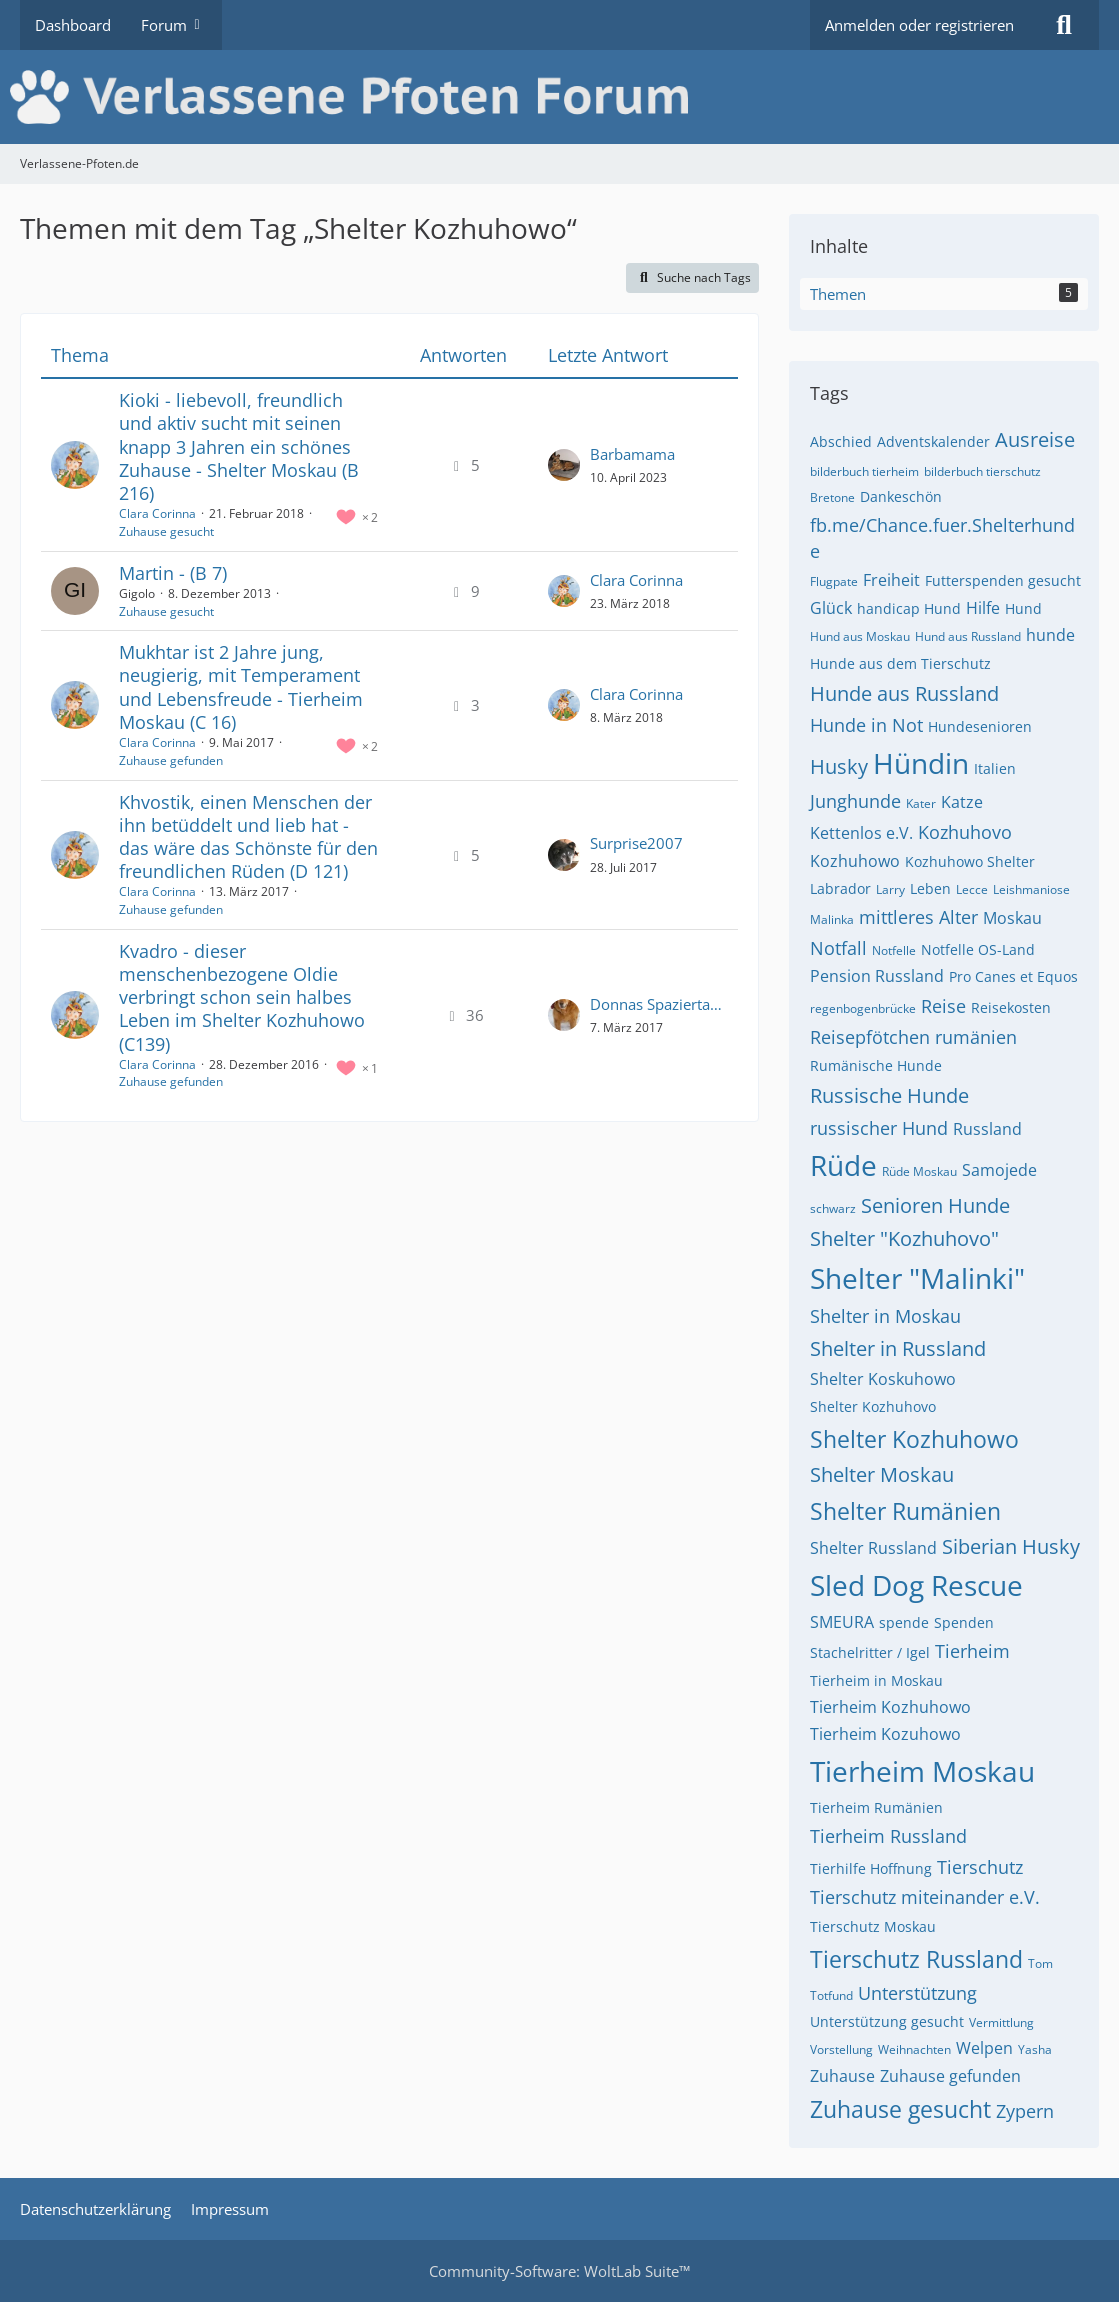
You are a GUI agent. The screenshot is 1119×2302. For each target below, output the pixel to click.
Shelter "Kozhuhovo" (904, 1238)
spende (904, 1622)
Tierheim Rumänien (876, 1807)
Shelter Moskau (882, 1474)
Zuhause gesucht (166, 531)
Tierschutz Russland (916, 1959)
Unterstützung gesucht (887, 2021)
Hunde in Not (866, 725)
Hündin (921, 763)
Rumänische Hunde (876, 1065)
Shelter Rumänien (905, 1511)
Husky (839, 766)
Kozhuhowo (855, 861)
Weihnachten (914, 2049)
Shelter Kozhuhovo (873, 1406)
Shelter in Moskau (885, 1316)
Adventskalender (933, 441)
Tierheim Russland (888, 1836)
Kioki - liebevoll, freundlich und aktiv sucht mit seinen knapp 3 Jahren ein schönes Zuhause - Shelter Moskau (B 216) (239, 446)
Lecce (972, 889)
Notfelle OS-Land (978, 949)
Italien (995, 768)
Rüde (843, 1165)
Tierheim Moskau (922, 1771)
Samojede (999, 1170)
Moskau (1012, 918)
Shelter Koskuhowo (883, 1379)
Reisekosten (1011, 1007)
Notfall (838, 948)
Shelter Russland (873, 1548)
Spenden (964, 1622)
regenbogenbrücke (863, 1008)
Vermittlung (1001, 2022)
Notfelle (894, 950)
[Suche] (1064, 25)
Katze (962, 802)
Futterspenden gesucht (1003, 580)
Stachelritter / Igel (870, 1652)
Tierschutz (980, 1867)
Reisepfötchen (870, 1037)
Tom (1040, 1963)
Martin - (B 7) (173, 573)
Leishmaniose (1031, 889)
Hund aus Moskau (860, 636)
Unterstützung (917, 1993)
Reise (943, 1006)
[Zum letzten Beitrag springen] (564, 465)
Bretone (832, 497)
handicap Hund (909, 608)
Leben (930, 888)
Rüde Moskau (919, 1171)
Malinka (832, 919)
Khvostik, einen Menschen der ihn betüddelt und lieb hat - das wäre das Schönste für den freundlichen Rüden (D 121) (248, 837)
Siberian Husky (1011, 1546)
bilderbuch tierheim (864, 471)
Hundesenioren (980, 726)
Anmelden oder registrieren (919, 25)
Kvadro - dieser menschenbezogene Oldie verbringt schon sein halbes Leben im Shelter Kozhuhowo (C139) (242, 997)
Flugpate (834, 581)
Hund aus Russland (968, 636)
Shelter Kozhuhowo (914, 1439)
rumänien (976, 1037)
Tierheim (972, 1651)
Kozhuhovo (965, 832)
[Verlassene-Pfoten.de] (559, 97)
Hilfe (983, 608)
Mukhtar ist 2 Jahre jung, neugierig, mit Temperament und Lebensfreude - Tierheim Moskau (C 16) (241, 687)
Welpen (984, 2048)
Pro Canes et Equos (1013, 976)
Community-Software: (559, 2271)
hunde (1050, 635)
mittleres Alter (918, 917)
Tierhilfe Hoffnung (871, 1868)
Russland (987, 1129)
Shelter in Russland (898, 1348)
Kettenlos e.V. (861, 833)
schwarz (833, 1208)
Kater (921, 803)
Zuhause (842, 2076)
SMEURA (842, 1622)
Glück (831, 608)
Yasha (1035, 2049)
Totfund (831, 1995)
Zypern (1025, 2111)
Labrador (840, 888)
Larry (890, 889)
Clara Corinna (157, 513)
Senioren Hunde (935, 1205)
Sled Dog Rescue (916, 1585)
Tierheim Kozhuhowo (890, 1707)
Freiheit (891, 580)
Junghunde (855, 801)
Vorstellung (841, 2049)
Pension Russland (877, 976)
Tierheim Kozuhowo (885, 1734)
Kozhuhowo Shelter (970, 861)
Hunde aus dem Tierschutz (900, 663)
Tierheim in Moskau (876, 1680)
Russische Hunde (889, 1095)
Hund (1023, 608)
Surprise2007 (636, 843)
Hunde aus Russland (904, 693)
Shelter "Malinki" (917, 1278)
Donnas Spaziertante (659, 1004)
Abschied (841, 441)
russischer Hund (879, 1128)
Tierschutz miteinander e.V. (925, 1897)
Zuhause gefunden (171, 760)
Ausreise (1035, 439)
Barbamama (632, 454)
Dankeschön (901, 496)
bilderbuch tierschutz (982, 471)
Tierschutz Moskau (873, 1926)
